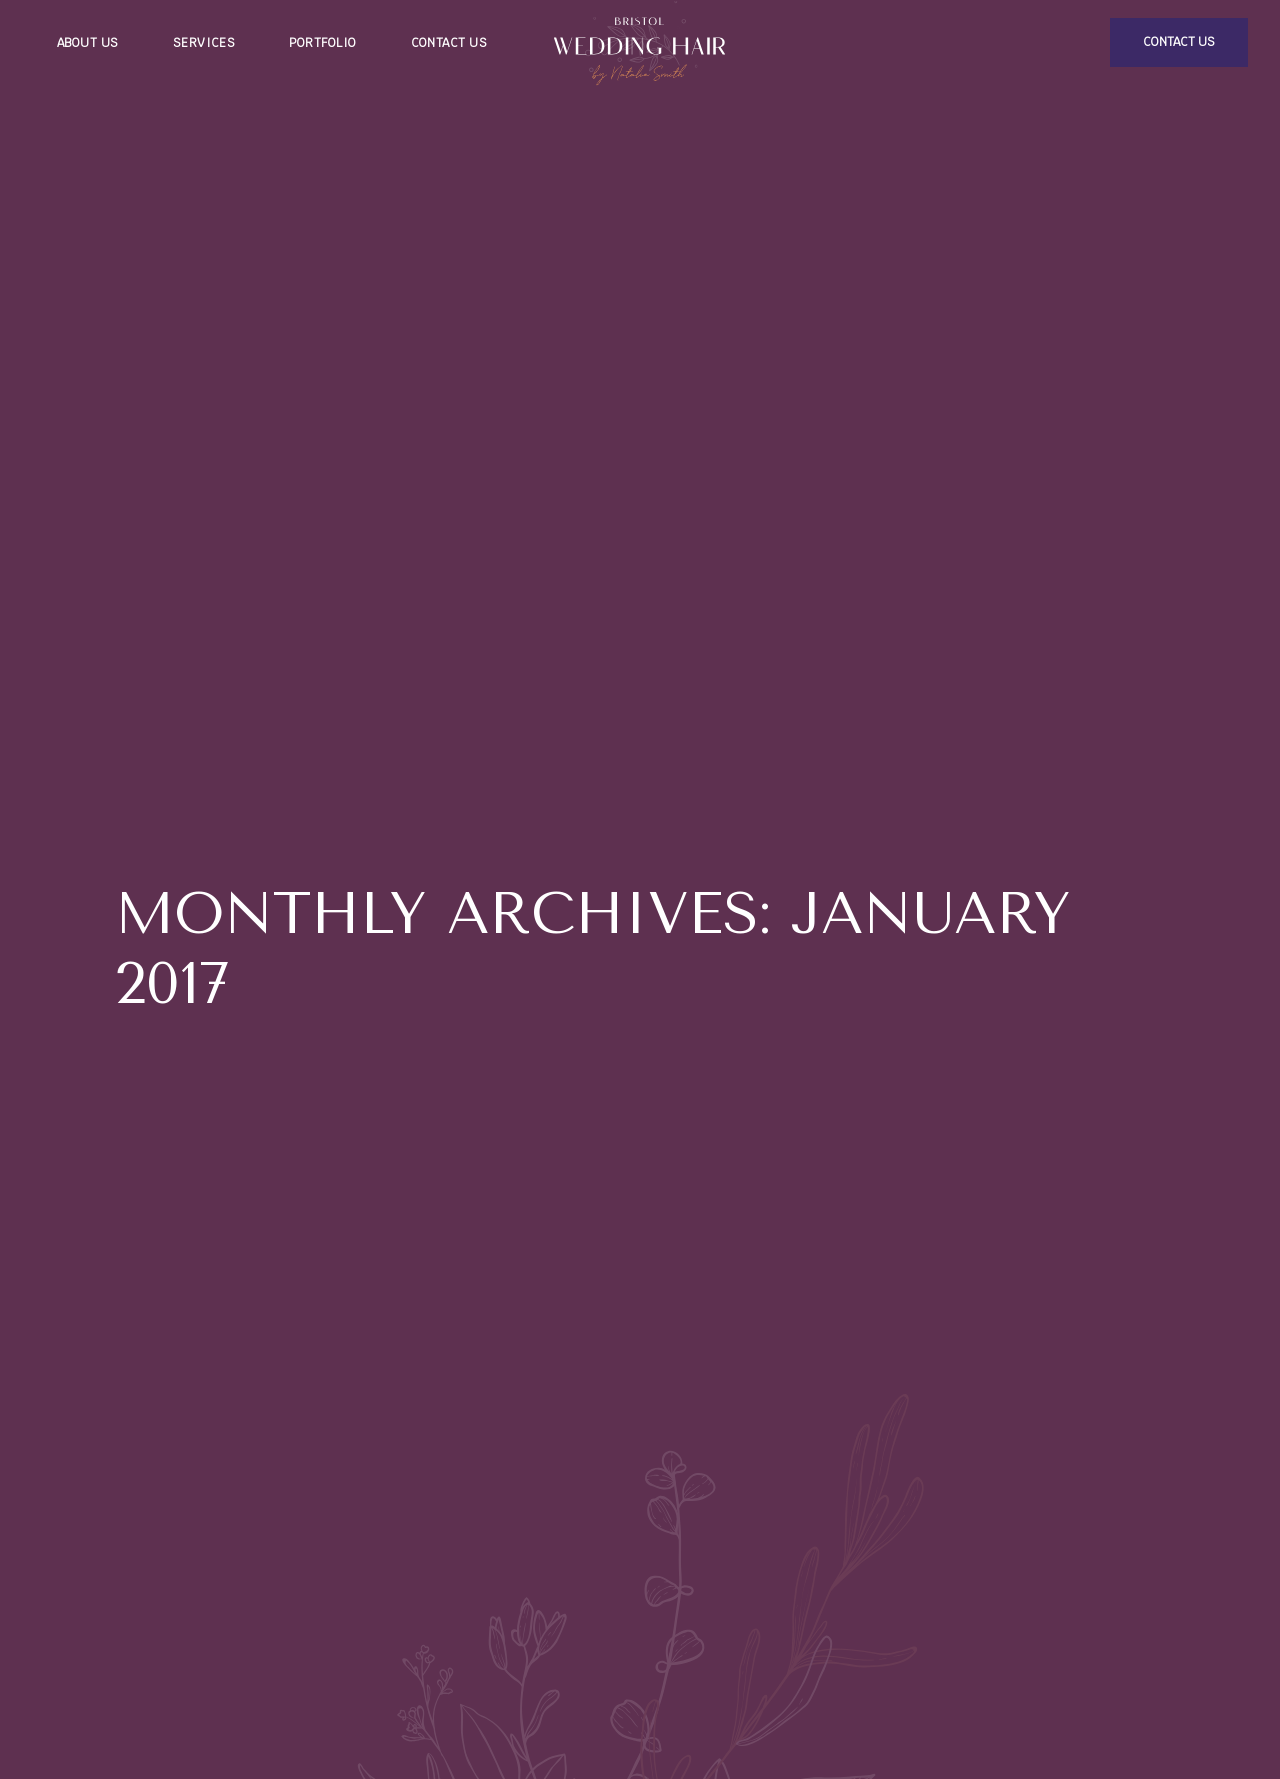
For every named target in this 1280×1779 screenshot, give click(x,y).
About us (88, 43)
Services (204, 43)
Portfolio (322, 43)
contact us (1179, 42)
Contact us (449, 43)
